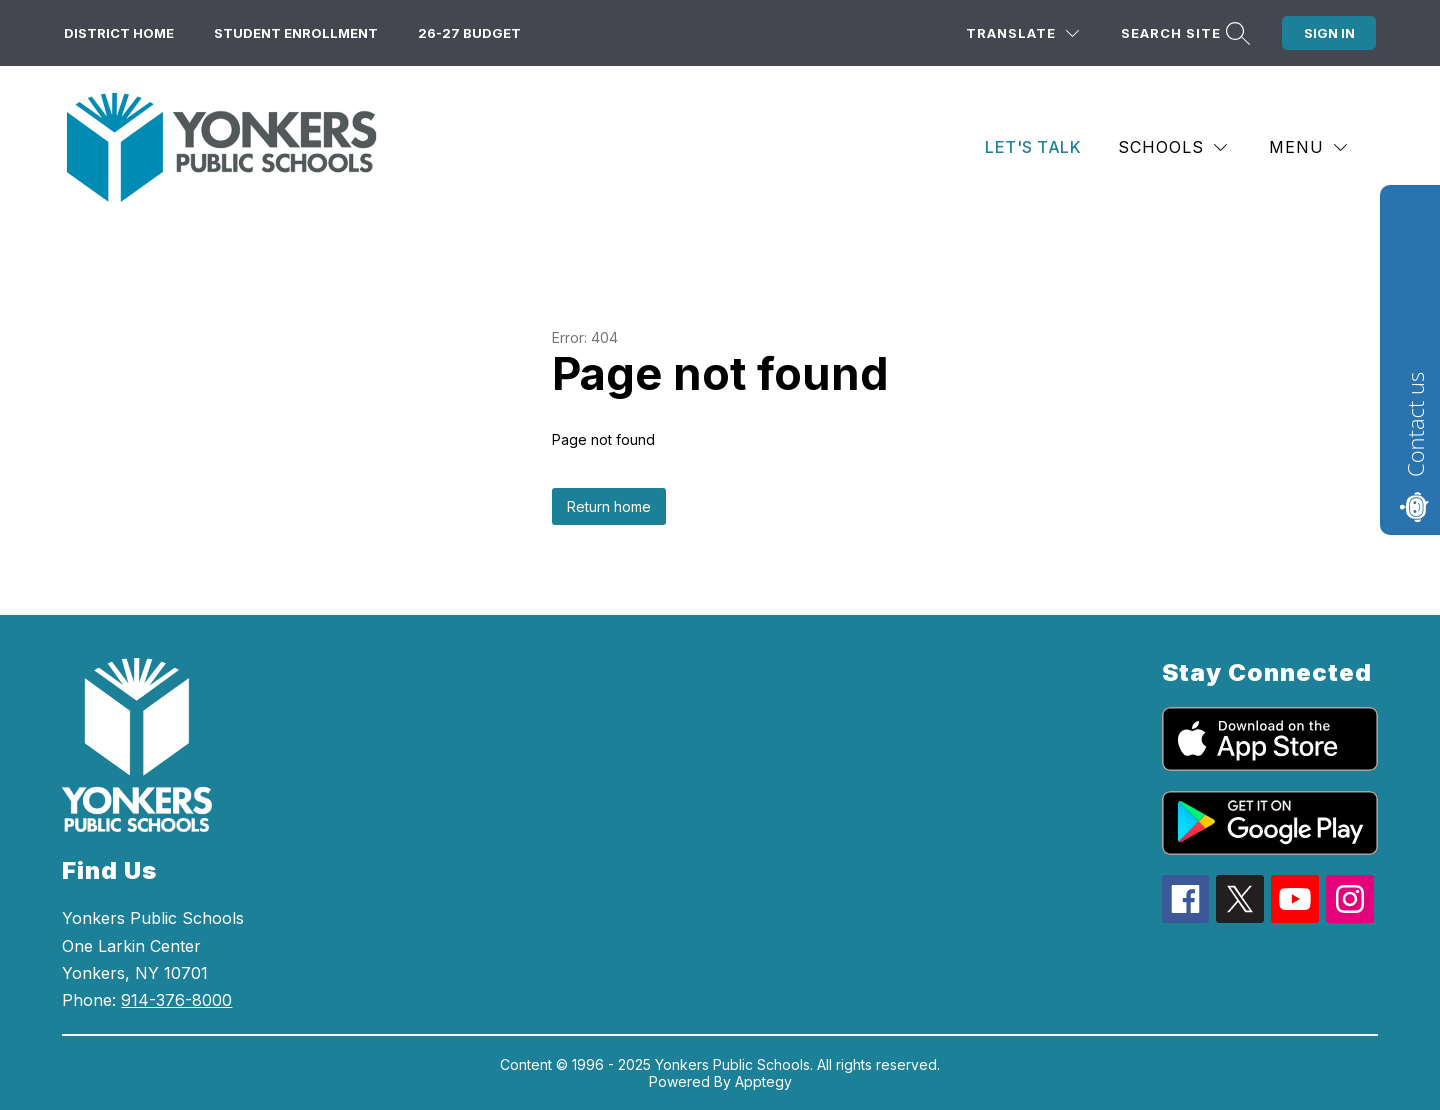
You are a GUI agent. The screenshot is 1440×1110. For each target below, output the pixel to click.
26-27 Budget (469, 33)
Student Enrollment (296, 33)
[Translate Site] (1022, 33)
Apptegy (763, 1081)
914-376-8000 (176, 1000)
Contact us (1415, 424)
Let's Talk (1033, 147)
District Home (119, 33)
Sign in (1329, 33)
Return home (609, 506)
